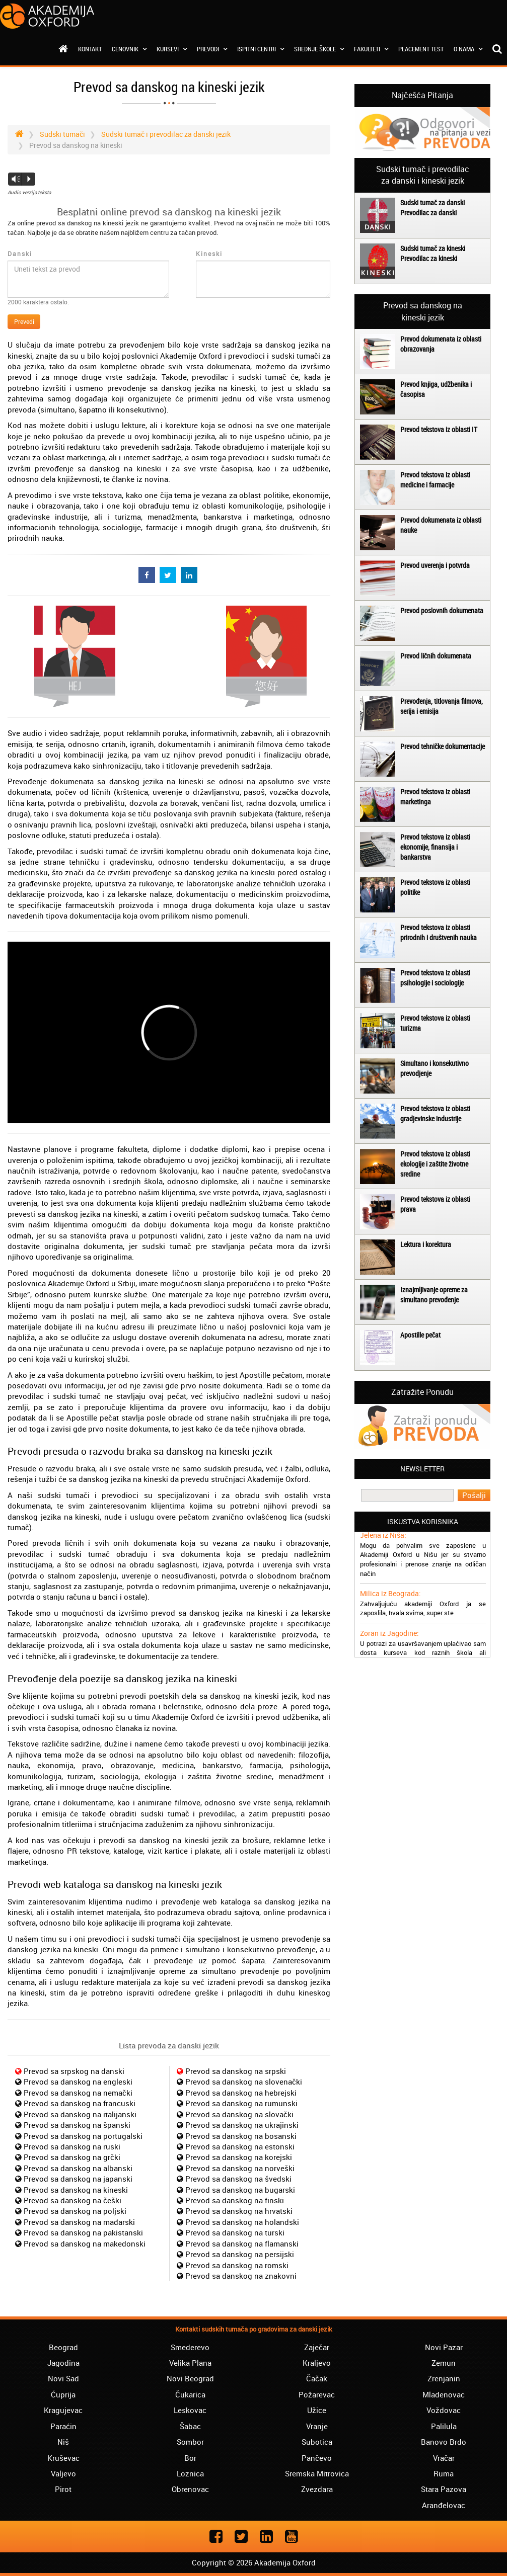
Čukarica (190, 2394)
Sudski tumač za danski (432, 202)
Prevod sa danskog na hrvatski (239, 2211)
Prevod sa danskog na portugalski (83, 2136)
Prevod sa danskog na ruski (72, 2146)
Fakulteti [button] (371, 48)
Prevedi (24, 321)
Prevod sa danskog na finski (234, 2200)
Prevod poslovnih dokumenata (441, 610)
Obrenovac (190, 2489)
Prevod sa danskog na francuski (79, 2103)
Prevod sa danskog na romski (236, 2265)
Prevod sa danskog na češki (72, 2200)
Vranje (317, 2426)
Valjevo (63, 2473)
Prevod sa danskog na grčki (72, 2157)
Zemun (443, 2363)
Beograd (63, 2347)
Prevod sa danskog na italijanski (80, 2114)
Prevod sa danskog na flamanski (242, 2243)
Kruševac (63, 2458)
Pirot (63, 2489)
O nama (468, 48)
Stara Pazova (443, 2489)
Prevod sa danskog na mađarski (79, 2222)
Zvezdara (317, 2489)
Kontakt (90, 48)
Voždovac (443, 2410)
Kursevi (172, 48)
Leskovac (190, 2410)
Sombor (190, 2442)
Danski (20, 254)
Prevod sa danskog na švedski (238, 2179)
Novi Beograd (190, 2378)
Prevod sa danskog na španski (77, 2125)
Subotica (317, 2442)
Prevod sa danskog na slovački (239, 2114)
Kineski (209, 254)
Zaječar (316, 2347)
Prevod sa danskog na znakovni (241, 2276)
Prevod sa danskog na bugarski (240, 2190)
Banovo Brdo (443, 2442)
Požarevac (317, 2394)
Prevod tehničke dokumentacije (442, 746)
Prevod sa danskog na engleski (78, 2081)
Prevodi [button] (212, 48)
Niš (63, 2442)
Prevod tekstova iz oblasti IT (438, 429)
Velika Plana (190, 2363)
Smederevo (190, 2347)
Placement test (421, 48)
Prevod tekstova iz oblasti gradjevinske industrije (435, 1113)
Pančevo (317, 2458)
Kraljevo (317, 2363)
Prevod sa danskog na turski (234, 2232)
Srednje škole (319, 48)
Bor (190, 2458)
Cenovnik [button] (129, 48)
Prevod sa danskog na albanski (78, 2168)
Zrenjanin (443, 2378)
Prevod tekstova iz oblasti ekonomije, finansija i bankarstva (435, 847)
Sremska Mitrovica (317, 2473)
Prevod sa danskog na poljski (75, 2211)
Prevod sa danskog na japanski (78, 2179)
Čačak (316, 2378)
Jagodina (63, 2363)
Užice (316, 2410)
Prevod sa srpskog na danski (74, 2071)
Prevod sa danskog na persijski (239, 2254)
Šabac (190, 2426)
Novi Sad (63, 2378)
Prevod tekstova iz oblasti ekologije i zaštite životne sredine (435, 1164)
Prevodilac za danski (428, 212)
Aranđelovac (443, 2505)
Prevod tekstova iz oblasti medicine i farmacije (435, 479)
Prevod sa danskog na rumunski (241, 2103)
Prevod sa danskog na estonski (240, 2146)
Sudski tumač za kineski (432, 248)
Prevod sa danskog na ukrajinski (242, 2125)
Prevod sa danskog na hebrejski (241, 2093)
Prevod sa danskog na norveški (240, 2168)
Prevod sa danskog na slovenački (243, 2081)
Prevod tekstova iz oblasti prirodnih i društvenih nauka (438, 932)
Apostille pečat (420, 1335)
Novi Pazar (444, 2347)
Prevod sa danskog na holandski (242, 2222)
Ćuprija (63, 2394)
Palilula (444, 2426)
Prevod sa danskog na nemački (78, 2093)
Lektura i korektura (425, 1244)
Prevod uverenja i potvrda (435, 565)
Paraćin (63, 2426)
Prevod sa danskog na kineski (76, 2190)
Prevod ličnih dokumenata (435, 655)
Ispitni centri (260, 48)
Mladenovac (443, 2394)
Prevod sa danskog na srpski (235, 2071)
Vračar (444, 2458)
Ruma (443, 2473)
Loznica (190, 2473)
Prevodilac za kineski (428, 258)
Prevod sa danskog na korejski (238, 2157)
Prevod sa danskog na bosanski (241, 2136)
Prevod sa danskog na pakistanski (83, 2232)
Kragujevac (63, 2410)
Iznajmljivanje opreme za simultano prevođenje (434, 1294)
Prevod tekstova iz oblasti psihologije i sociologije (435, 977)
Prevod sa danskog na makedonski (85, 2243)
